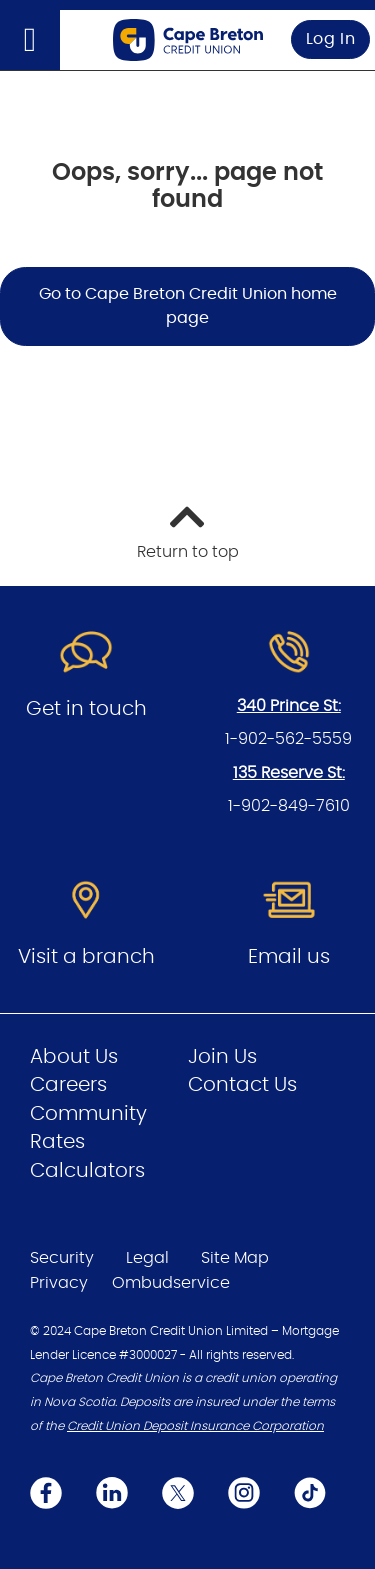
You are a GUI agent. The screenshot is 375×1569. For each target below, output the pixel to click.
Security (62, 1258)
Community (88, 1114)
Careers (68, 1085)
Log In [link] (331, 39)
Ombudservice (171, 1283)
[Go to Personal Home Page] (188, 40)
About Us (74, 1057)
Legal (147, 1258)
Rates (57, 1142)
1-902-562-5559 (288, 739)
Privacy (59, 1283)
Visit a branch (86, 957)
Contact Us (242, 1085)
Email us (289, 957)
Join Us (222, 1057)
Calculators (87, 1171)
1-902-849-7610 (289, 806)
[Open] (30, 40)
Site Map (235, 1258)
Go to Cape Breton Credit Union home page (188, 306)
